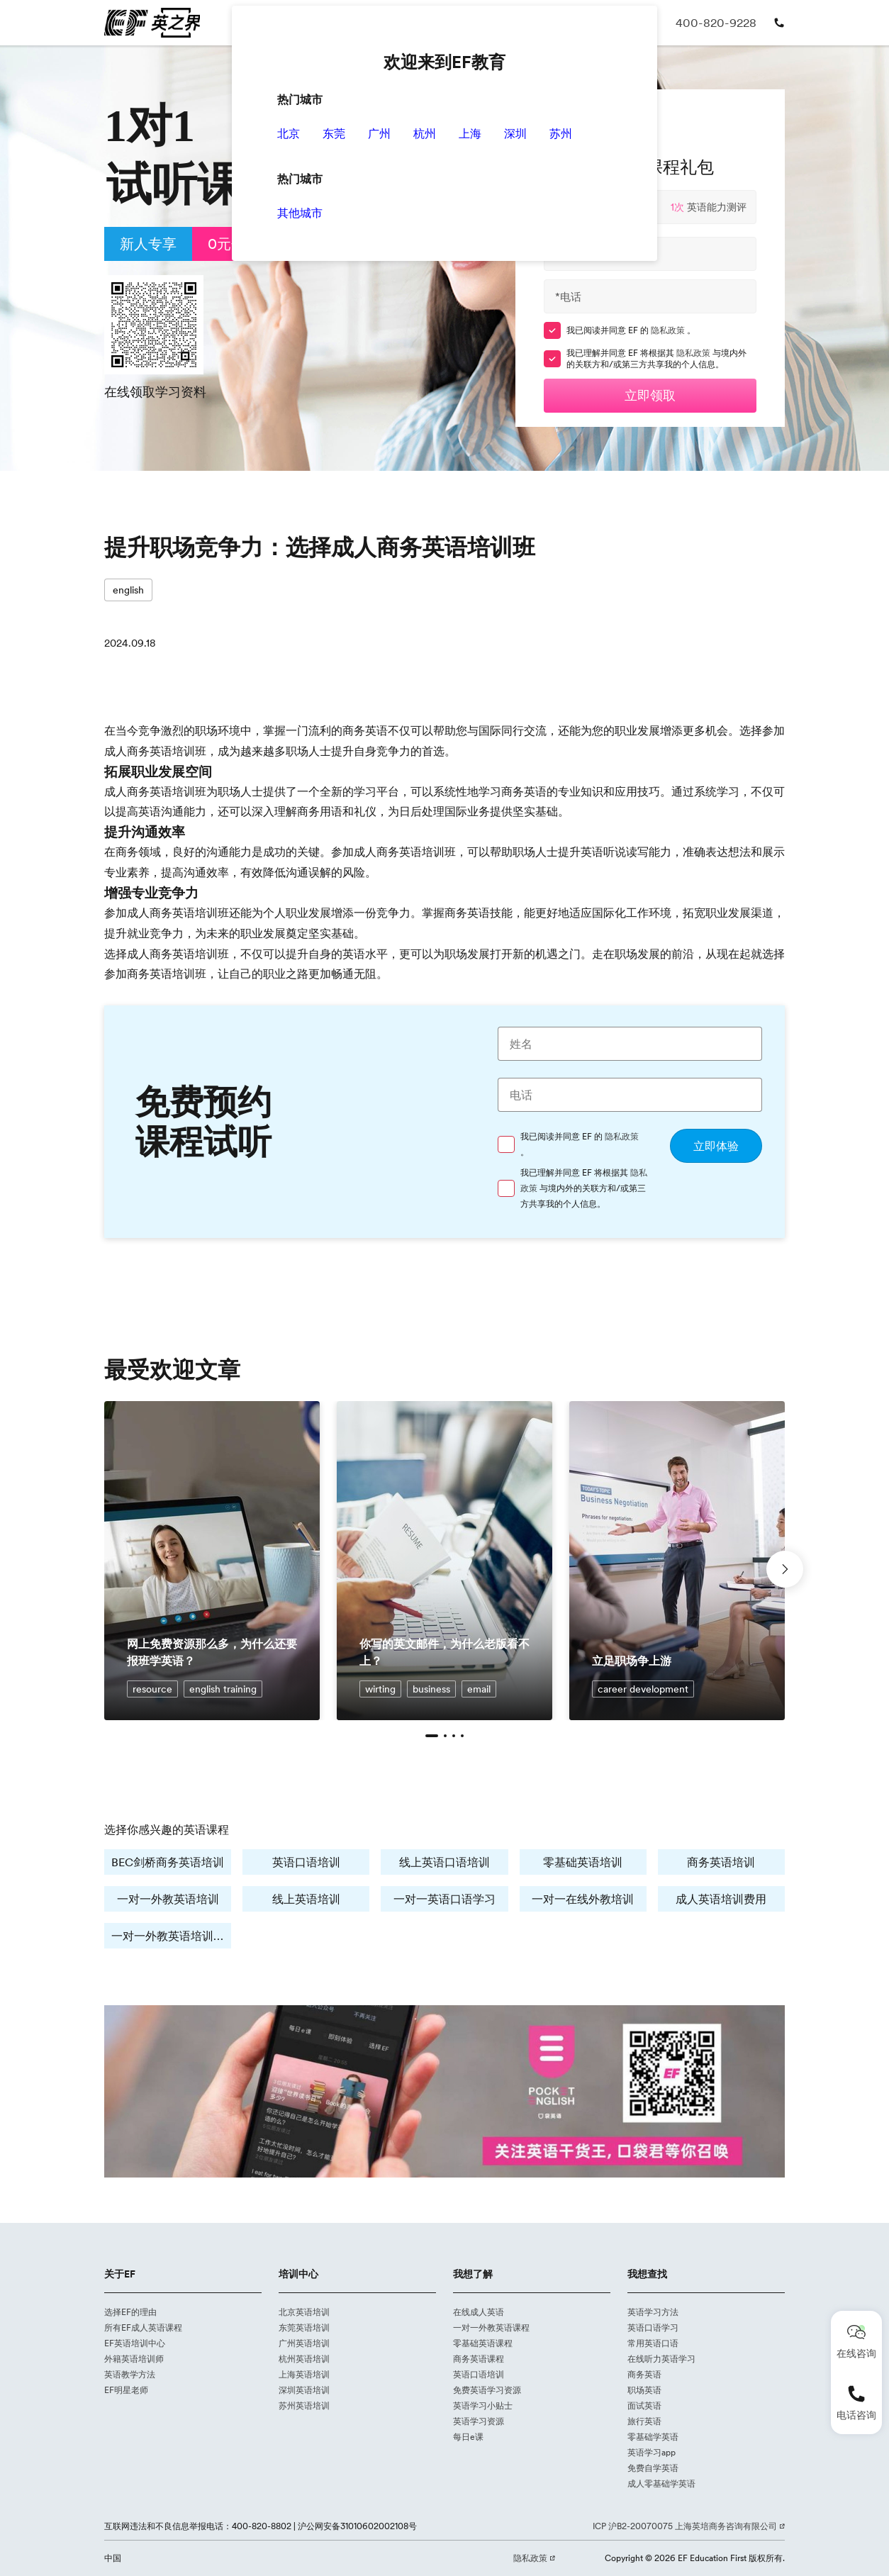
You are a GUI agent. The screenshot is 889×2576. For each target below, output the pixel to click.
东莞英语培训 (304, 2328)
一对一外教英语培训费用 (171, 1935)
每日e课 (468, 2437)
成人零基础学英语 (661, 2484)
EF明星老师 (126, 2390)
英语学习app (651, 2453)
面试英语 (644, 2406)
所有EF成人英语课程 (143, 2328)
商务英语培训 (721, 1862)
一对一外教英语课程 (491, 2328)
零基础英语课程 (483, 2343)
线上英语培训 (306, 1898)
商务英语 (644, 2375)
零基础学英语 (652, 2437)
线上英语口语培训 (444, 1862)
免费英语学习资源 (487, 2390)
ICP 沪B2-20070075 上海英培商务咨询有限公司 (687, 2526)
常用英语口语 (652, 2343)
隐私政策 (670, 330)
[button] (431, 1735)
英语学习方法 (652, 2312)
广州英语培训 (304, 2343)
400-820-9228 (721, 22)
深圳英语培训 (304, 2390)
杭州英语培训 (304, 2359)
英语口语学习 (652, 2328)
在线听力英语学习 (661, 2359)
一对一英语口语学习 (444, 1898)
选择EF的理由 (130, 2312)
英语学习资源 (478, 2421)
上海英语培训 (304, 2375)
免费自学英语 (652, 2468)
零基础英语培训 (582, 1862)
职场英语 (644, 2390)
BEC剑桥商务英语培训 (168, 1862)
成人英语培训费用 (721, 1898)
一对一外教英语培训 (168, 1898)
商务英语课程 (478, 2359)
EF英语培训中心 (135, 2343)
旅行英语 (644, 2421)
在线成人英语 (478, 2312)
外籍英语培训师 (134, 2359)
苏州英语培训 (304, 2406)
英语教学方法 (129, 2375)
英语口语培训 (306, 1862)
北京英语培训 (304, 2312)
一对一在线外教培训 (583, 1898)
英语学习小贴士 (483, 2406)
